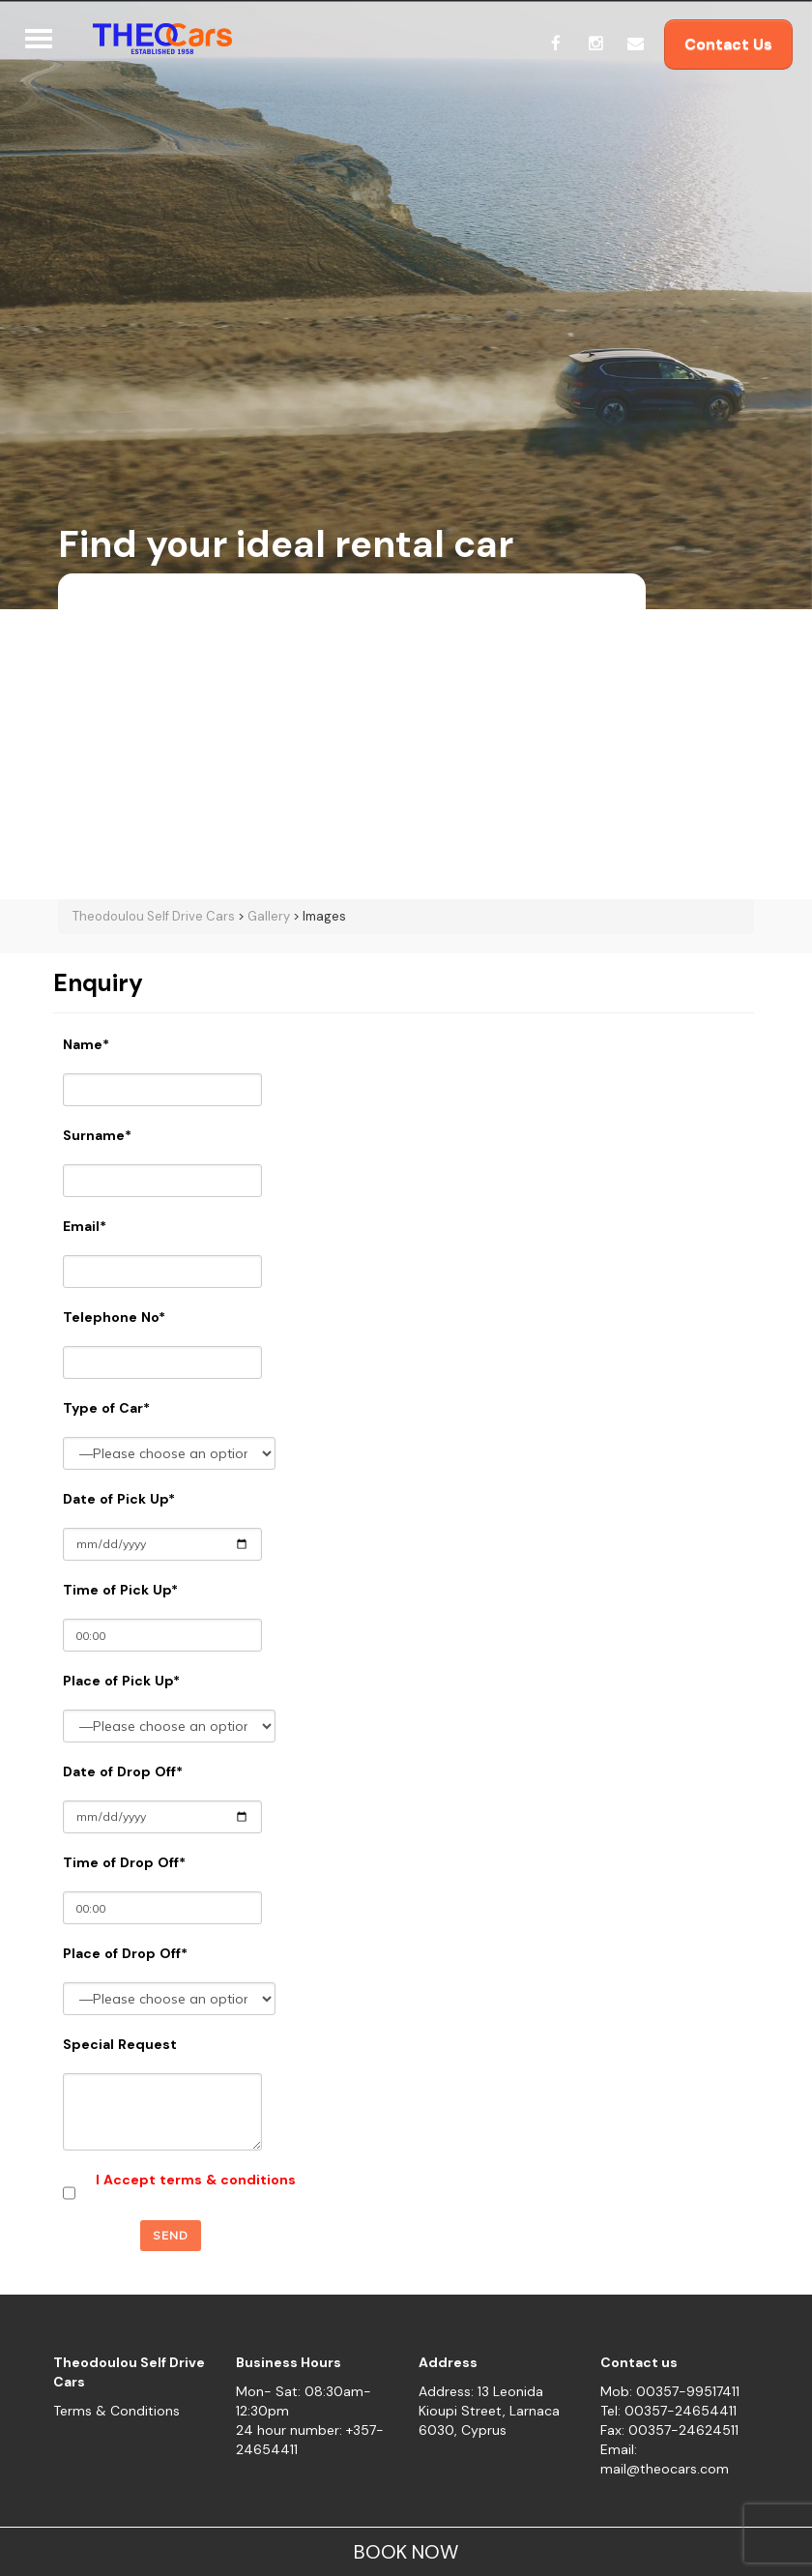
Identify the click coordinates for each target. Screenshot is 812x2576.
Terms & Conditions (116, 2410)
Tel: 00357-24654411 (668, 2410)
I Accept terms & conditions (196, 2179)
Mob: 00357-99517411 (670, 2391)
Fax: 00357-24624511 (669, 2430)
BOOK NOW (406, 2551)
